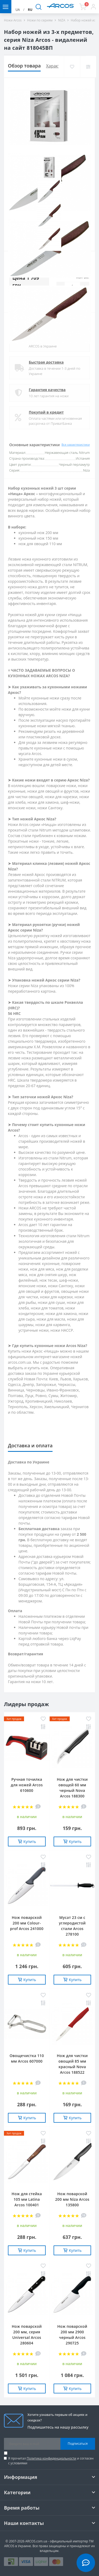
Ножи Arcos (13, 20)
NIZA (61, 20)
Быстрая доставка (46, 362)
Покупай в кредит (46, 412)
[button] (93, 6)
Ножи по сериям (40, 20)
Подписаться (78, 2443)
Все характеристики (76, 444)
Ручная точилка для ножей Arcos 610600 (27, 1785)
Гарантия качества (47, 389)
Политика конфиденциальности (51, 2458)
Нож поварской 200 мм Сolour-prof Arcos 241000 (26, 1923)
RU (30, 9)
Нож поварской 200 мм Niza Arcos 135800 (72, 2199)
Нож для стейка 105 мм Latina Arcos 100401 (27, 2199)
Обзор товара (24, 65)
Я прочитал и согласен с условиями (50, 2460)
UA (18, 9)
